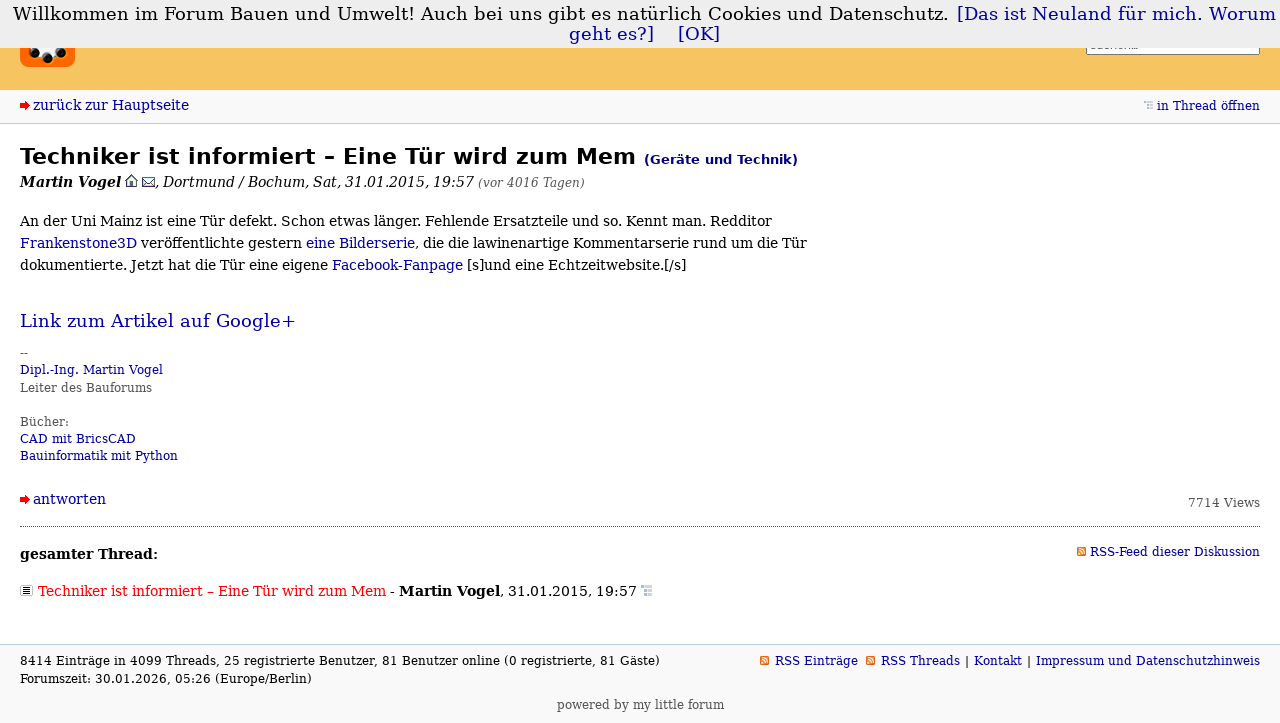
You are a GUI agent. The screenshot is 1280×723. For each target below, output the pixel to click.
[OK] (699, 34)
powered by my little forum (640, 705)
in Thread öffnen (1208, 106)
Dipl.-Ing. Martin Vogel (91, 370)
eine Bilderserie (360, 243)
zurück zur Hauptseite (111, 105)
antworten (69, 499)
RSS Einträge (816, 661)
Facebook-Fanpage (397, 265)
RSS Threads (920, 661)
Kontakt (998, 661)
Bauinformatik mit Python (99, 456)
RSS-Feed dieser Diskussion (1175, 552)
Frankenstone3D (78, 243)
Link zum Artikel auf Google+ (158, 321)
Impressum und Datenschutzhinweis (1148, 661)
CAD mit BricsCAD (78, 439)
